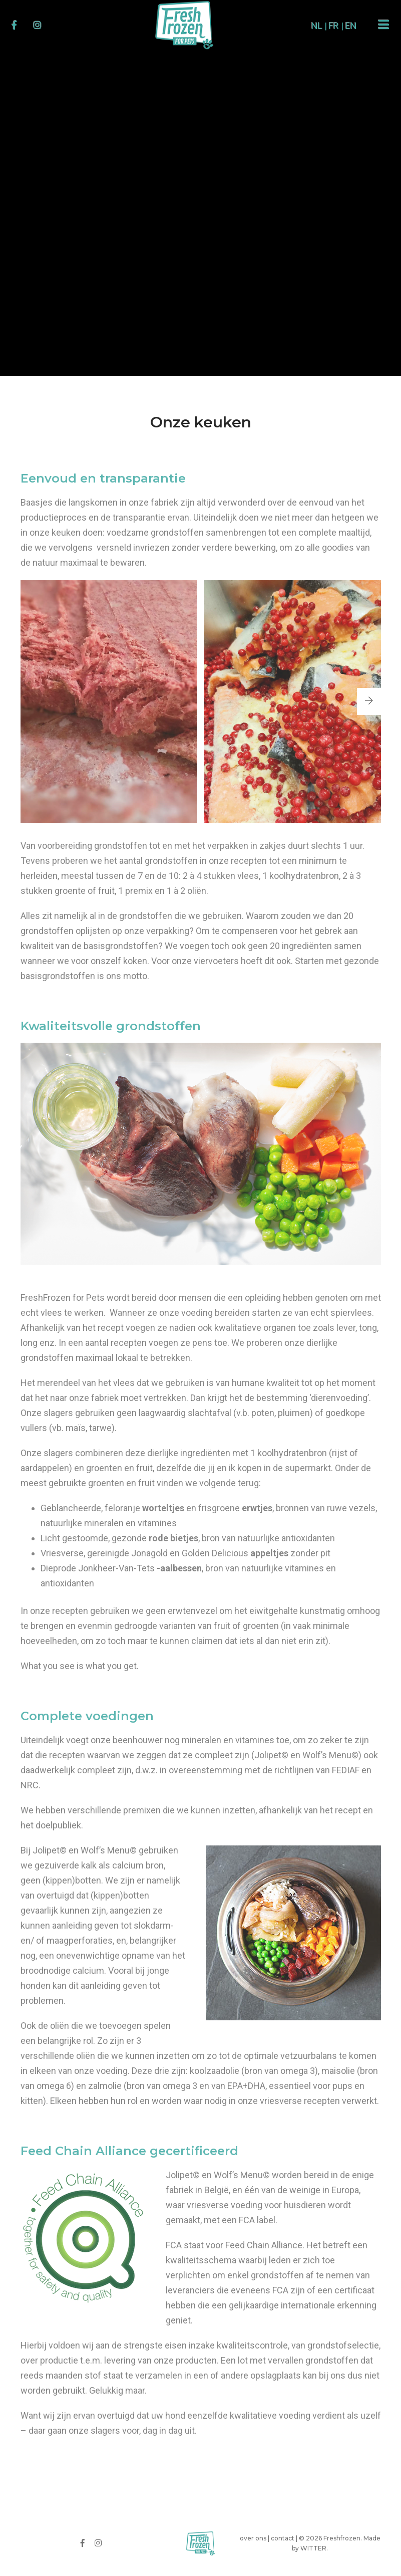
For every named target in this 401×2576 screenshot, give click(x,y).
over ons (253, 2538)
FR (334, 26)
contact (282, 2538)
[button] (369, 701)
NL (316, 26)
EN (351, 26)
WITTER (313, 2548)
